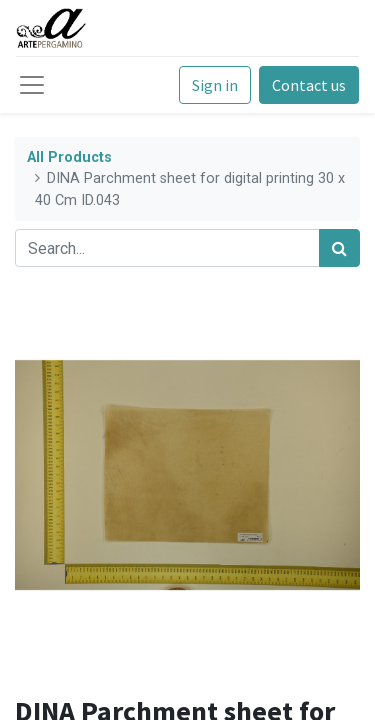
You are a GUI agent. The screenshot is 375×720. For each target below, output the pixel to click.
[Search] (339, 248)
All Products (69, 157)
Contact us (309, 85)
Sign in (215, 85)
